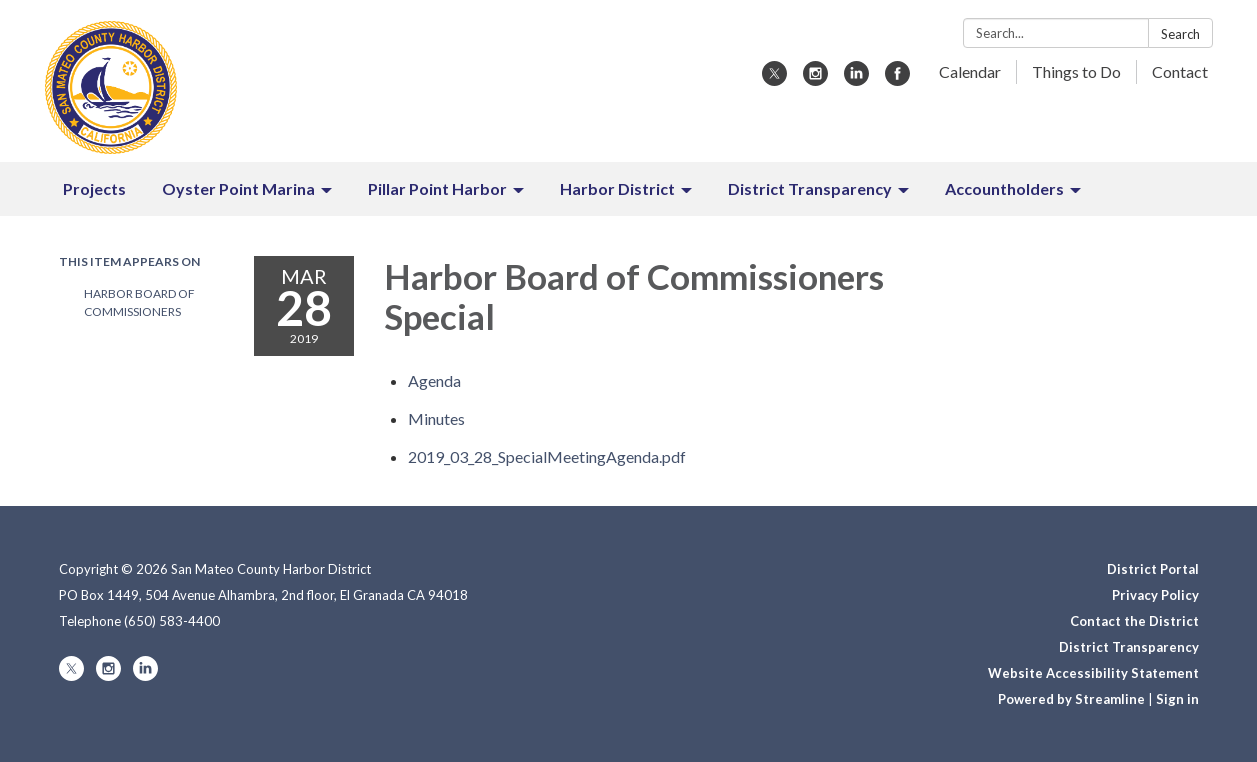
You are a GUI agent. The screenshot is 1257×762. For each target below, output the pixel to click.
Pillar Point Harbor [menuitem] (437, 188)
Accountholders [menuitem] (1004, 188)
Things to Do (1076, 71)
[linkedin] (856, 79)
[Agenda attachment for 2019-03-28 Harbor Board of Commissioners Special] (434, 380)
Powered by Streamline (1071, 699)
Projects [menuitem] (94, 188)
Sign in (1177, 699)
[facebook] (897, 79)
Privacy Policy (1155, 595)
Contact (1180, 71)
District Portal (1153, 569)
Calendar (970, 71)
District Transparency (1129, 647)
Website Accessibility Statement (1093, 673)
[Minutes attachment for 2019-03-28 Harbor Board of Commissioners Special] (436, 418)
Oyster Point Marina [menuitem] (238, 188)
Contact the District (1134, 621)
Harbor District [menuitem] (617, 188)
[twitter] (774, 79)
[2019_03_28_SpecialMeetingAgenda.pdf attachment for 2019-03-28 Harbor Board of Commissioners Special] (547, 456)
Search (1180, 34)
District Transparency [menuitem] (810, 188)
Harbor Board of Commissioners (139, 302)
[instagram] (815, 79)
